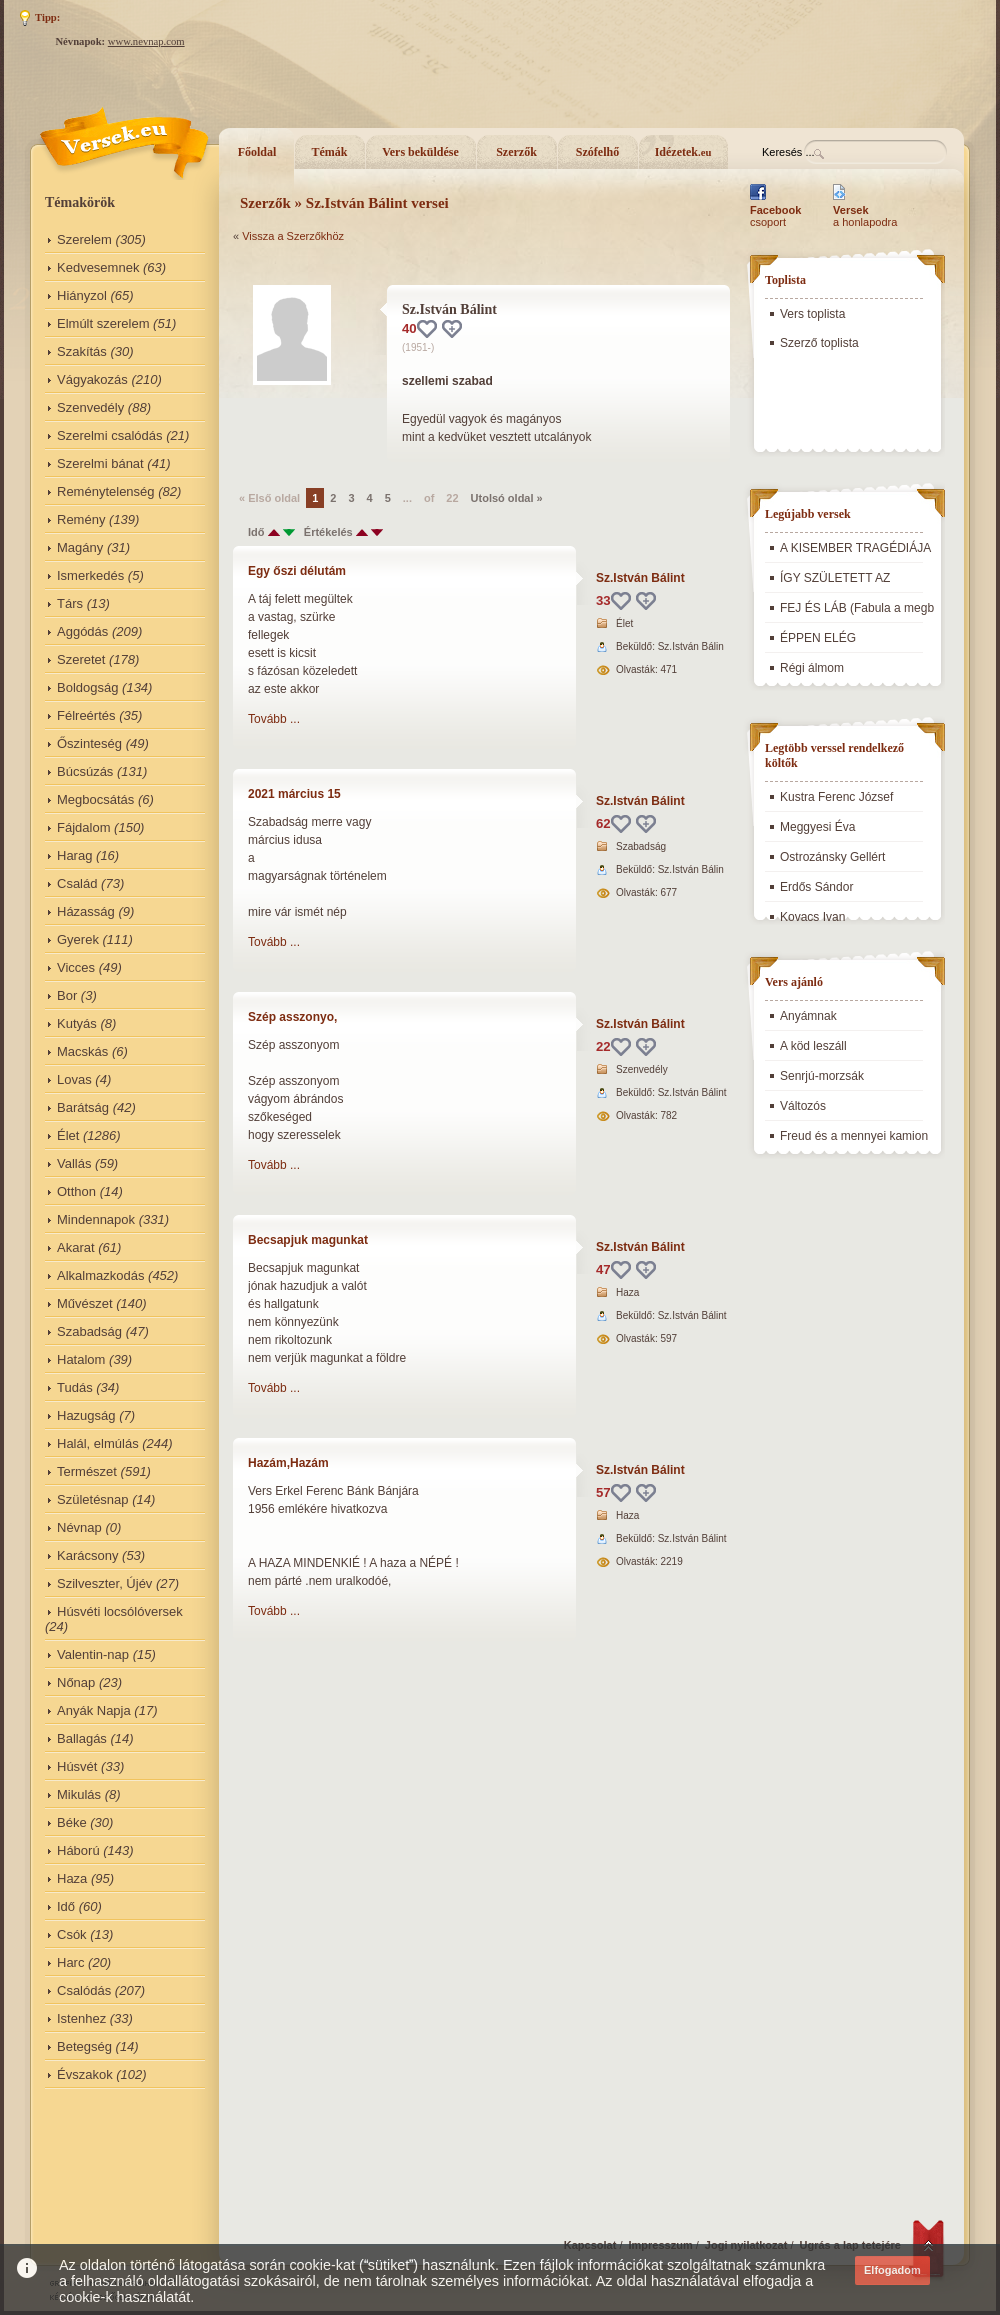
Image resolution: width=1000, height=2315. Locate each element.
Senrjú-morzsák (822, 1076)
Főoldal (257, 152)
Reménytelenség (106, 491)
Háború (78, 1850)
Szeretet (81, 659)
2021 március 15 (294, 794)
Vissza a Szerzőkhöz (293, 236)
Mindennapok (96, 1219)
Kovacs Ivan (812, 917)
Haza (72, 1878)
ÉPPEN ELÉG (818, 638)
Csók (72, 1934)
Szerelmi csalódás (110, 435)
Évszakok (85, 2074)
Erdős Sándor (816, 887)
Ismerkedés (90, 575)
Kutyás (77, 1023)
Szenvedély (90, 407)
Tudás (75, 1387)
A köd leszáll (813, 1046)
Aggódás (82, 631)
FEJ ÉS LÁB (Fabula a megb (857, 608)
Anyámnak (808, 1016)
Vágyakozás (92, 379)
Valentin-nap (93, 1654)
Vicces (76, 967)
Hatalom (81, 1359)
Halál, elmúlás (98, 1443)
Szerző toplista (819, 343)
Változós (803, 1106)
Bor (67, 995)
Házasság (86, 911)
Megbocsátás (95, 799)
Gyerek (78, 939)
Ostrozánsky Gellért (832, 857)
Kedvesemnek (98, 267)
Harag (74, 855)
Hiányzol (82, 295)
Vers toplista (812, 314)
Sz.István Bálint (640, 578)
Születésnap (93, 1499)
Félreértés (86, 715)
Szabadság (89, 1331)
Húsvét (77, 1766)
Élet (68, 1135)
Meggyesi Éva (817, 827)
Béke (72, 1822)
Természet (87, 1471)
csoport (775, 216)
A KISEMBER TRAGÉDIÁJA (855, 548)
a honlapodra (865, 216)
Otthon (76, 1191)
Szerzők (516, 152)
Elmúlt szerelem (103, 323)
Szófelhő (597, 152)
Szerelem (84, 239)
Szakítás (82, 351)
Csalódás (84, 1990)
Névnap (79, 1527)
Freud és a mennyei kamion (854, 1136)
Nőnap (76, 1682)
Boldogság (87, 687)
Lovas (74, 1079)
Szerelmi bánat (100, 463)
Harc (70, 1962)
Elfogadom (892, 2270)
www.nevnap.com (146, 41)
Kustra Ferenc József (836, 797)
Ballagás (82, 1738)
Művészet (85, 1303)
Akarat (76, 1247)
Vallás (74, 1163)
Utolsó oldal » (507, 498)
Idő (66, 1906)
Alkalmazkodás (100, 1275)
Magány (80, 547)
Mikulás (79, 1794)
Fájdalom (83, 827)
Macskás (82, 1051)
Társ (70, 603)
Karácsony (87, 1555)
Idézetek (683, 152)
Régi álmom (812, 668)
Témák (330, 152)
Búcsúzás (85, 771)
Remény (81, 519)
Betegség (84, 2046)
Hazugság (86, 1415)
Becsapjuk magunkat (308, 1240)
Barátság (83, 1107)
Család (77, 883)
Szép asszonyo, (292, 1017)
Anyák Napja (94, 1710)
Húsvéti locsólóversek (120, 1611)
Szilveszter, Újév (104, 1583)
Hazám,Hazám (288, 1463)
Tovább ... (274, 719)
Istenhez (81, 2018)
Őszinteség (89, 743)
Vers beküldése (420, 152)
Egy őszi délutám (297, 571)
